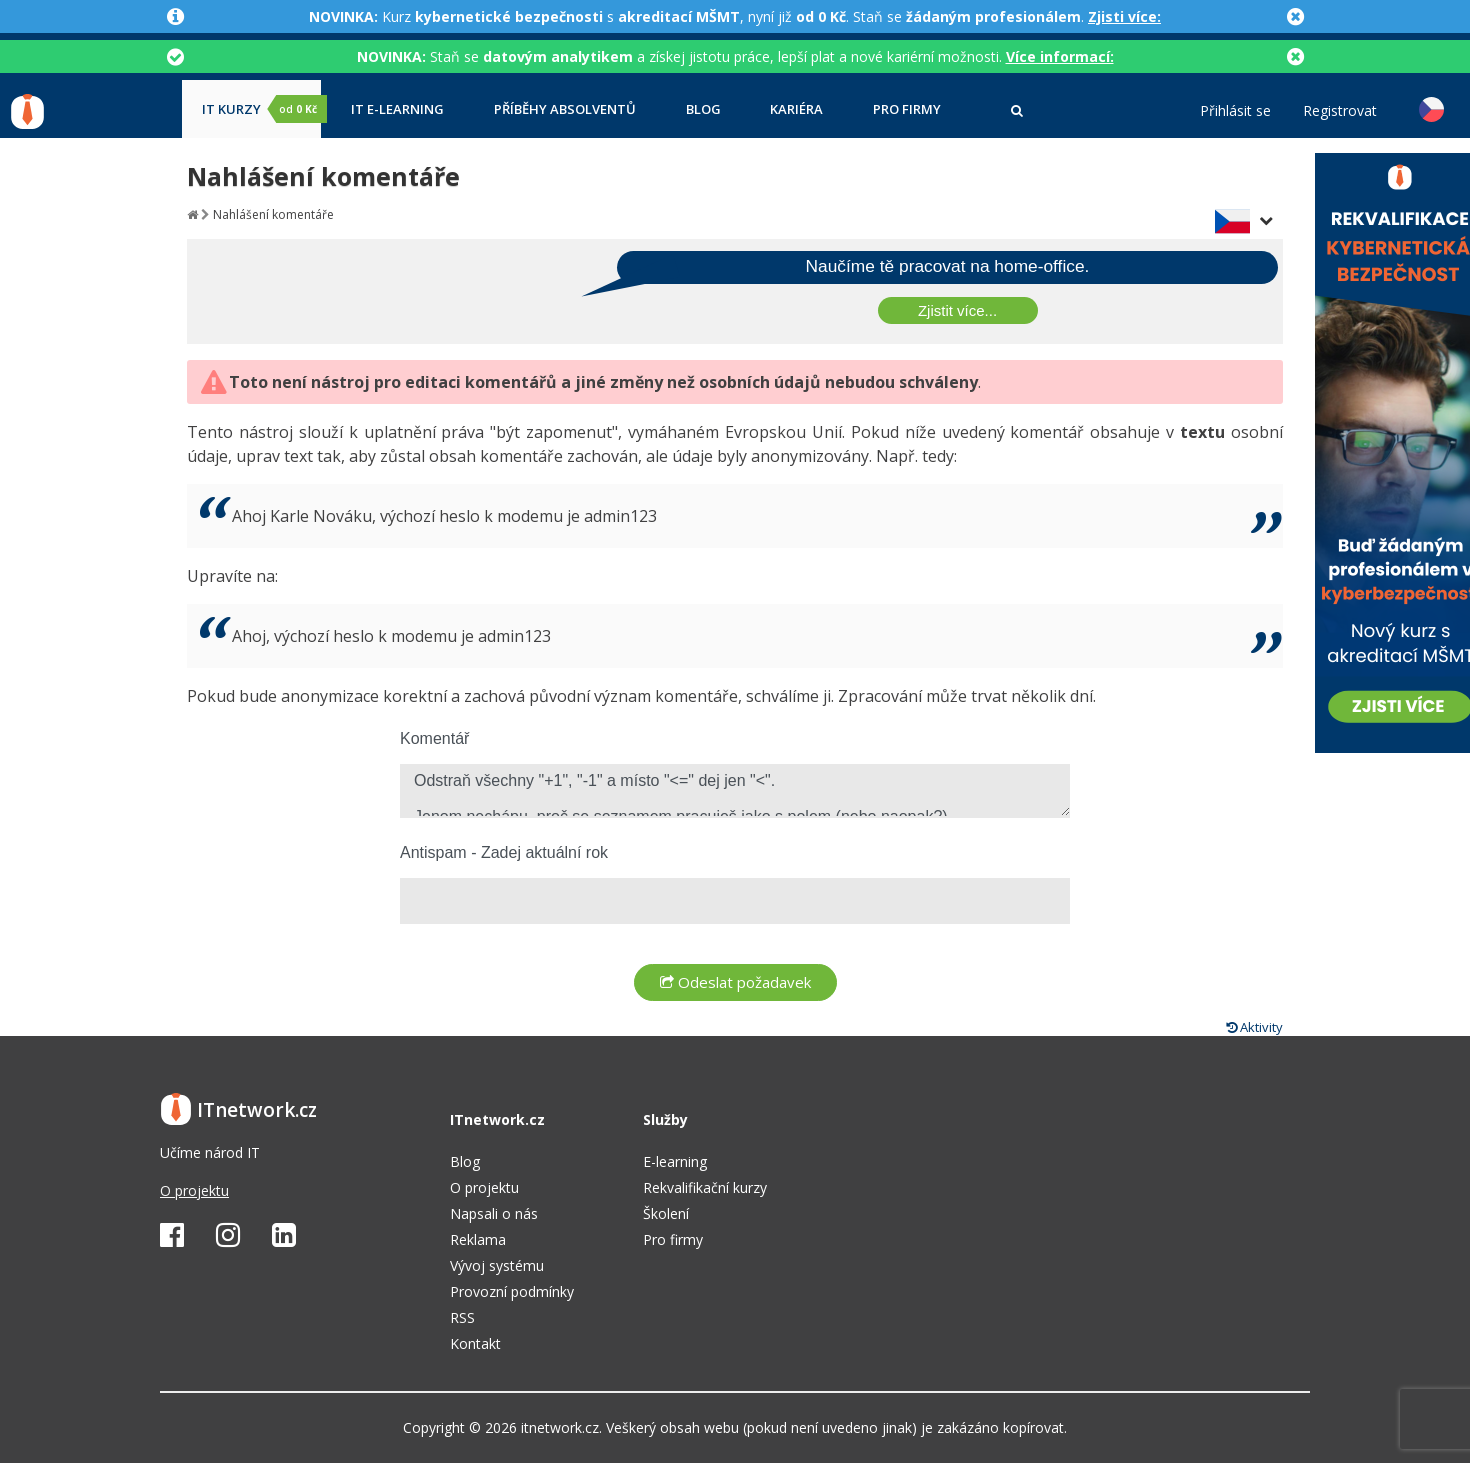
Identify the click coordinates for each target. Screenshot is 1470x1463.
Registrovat (1340, 111)
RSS (462, 1317)
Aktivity (1254, 1027)
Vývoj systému (497, 1265)
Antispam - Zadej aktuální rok (504, 852)
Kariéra (796, 109)
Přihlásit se (1235, 111)
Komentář (434, 738)
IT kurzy (261, 109)
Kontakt (475, 1343)
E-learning (675, 1161)
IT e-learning (397, 109)
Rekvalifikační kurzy (705, 1187)
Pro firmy (907, 109)
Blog (703, 109)
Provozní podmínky (512, 1291)
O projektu (194, 1190)
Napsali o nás (494, 1213)
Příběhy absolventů (565, 109)
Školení (666, 1213)
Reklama (478, 1239)
